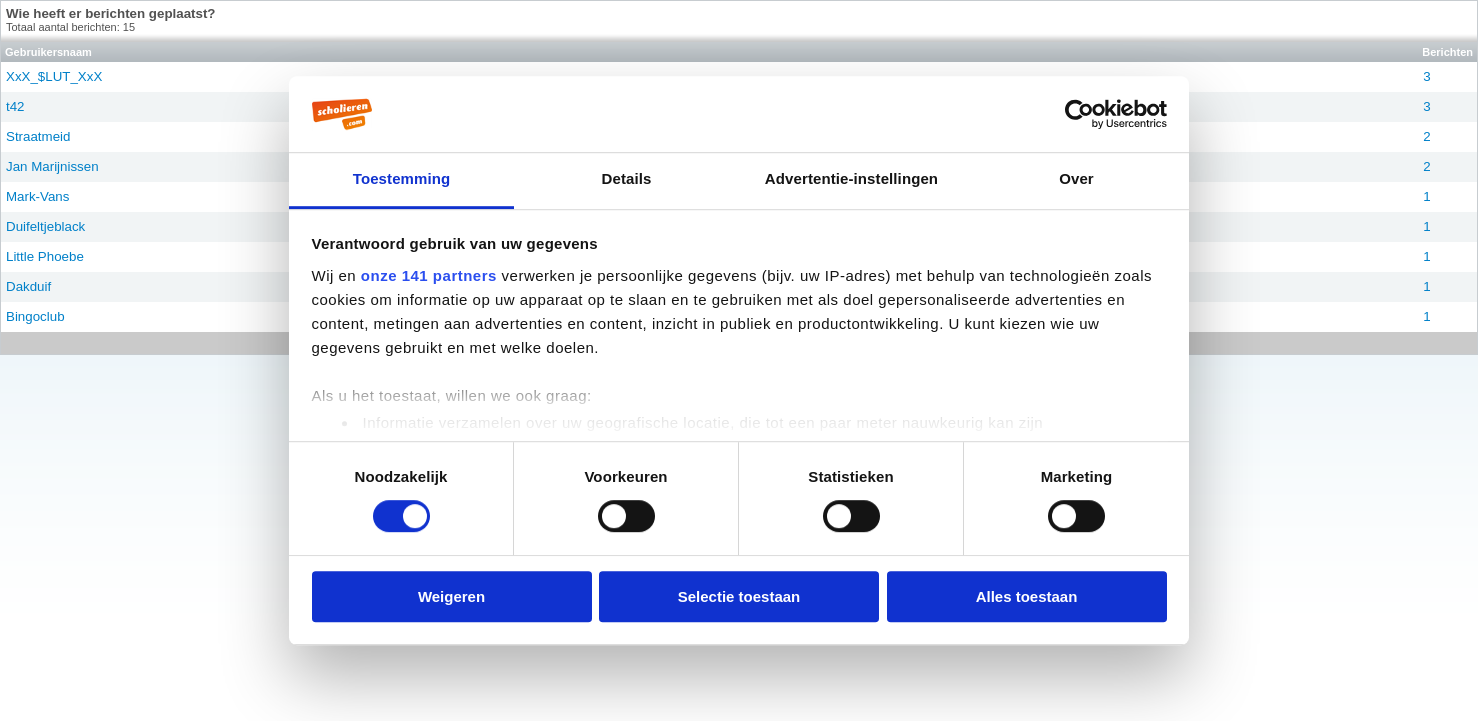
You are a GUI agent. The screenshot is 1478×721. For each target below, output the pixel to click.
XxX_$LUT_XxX (54, 76)
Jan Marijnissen (52, 166)
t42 (15, 106)
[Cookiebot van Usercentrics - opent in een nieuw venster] (1079, 114)
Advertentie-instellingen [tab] (851, 179)
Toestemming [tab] (402, 179)
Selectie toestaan (739, 596)
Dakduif (28, 286)
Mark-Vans (37, 196)
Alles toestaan (1027, 596)
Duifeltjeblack (45, 226)
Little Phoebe (45, 256)
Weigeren (451, 596)
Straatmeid (38, 136)
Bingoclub (35, 316)
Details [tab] (627, 179)
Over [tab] (1076, 179)
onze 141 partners (429, 275)
